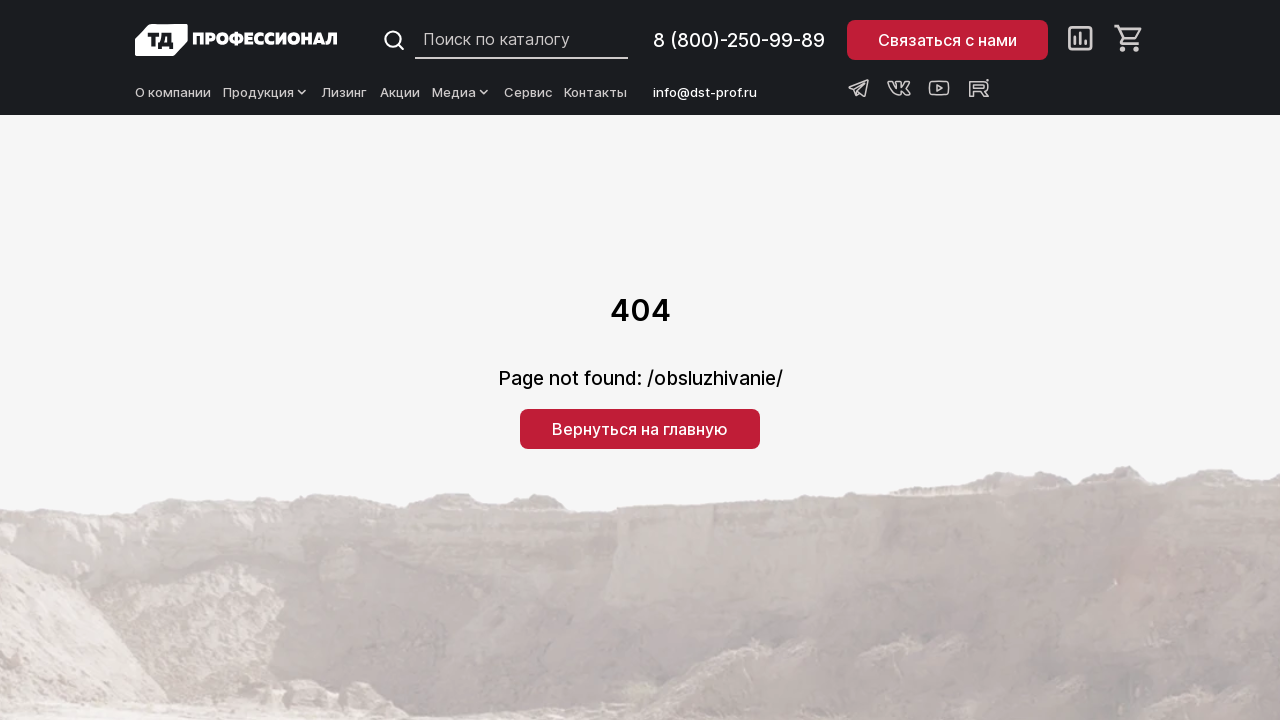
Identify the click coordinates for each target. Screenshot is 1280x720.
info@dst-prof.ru (705, 92)
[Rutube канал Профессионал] (979, 88)
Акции (400, 92)
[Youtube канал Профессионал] (939, 88)
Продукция (266, 92)
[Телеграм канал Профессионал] (859, 88)
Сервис (528, 92)
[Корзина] (1129, 40)
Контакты (595, 92)
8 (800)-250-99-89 (739, 40)
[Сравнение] (1080, 40)
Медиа (462, 92)
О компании (173, 92)
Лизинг (344, 92)
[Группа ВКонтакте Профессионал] (899, 88)
